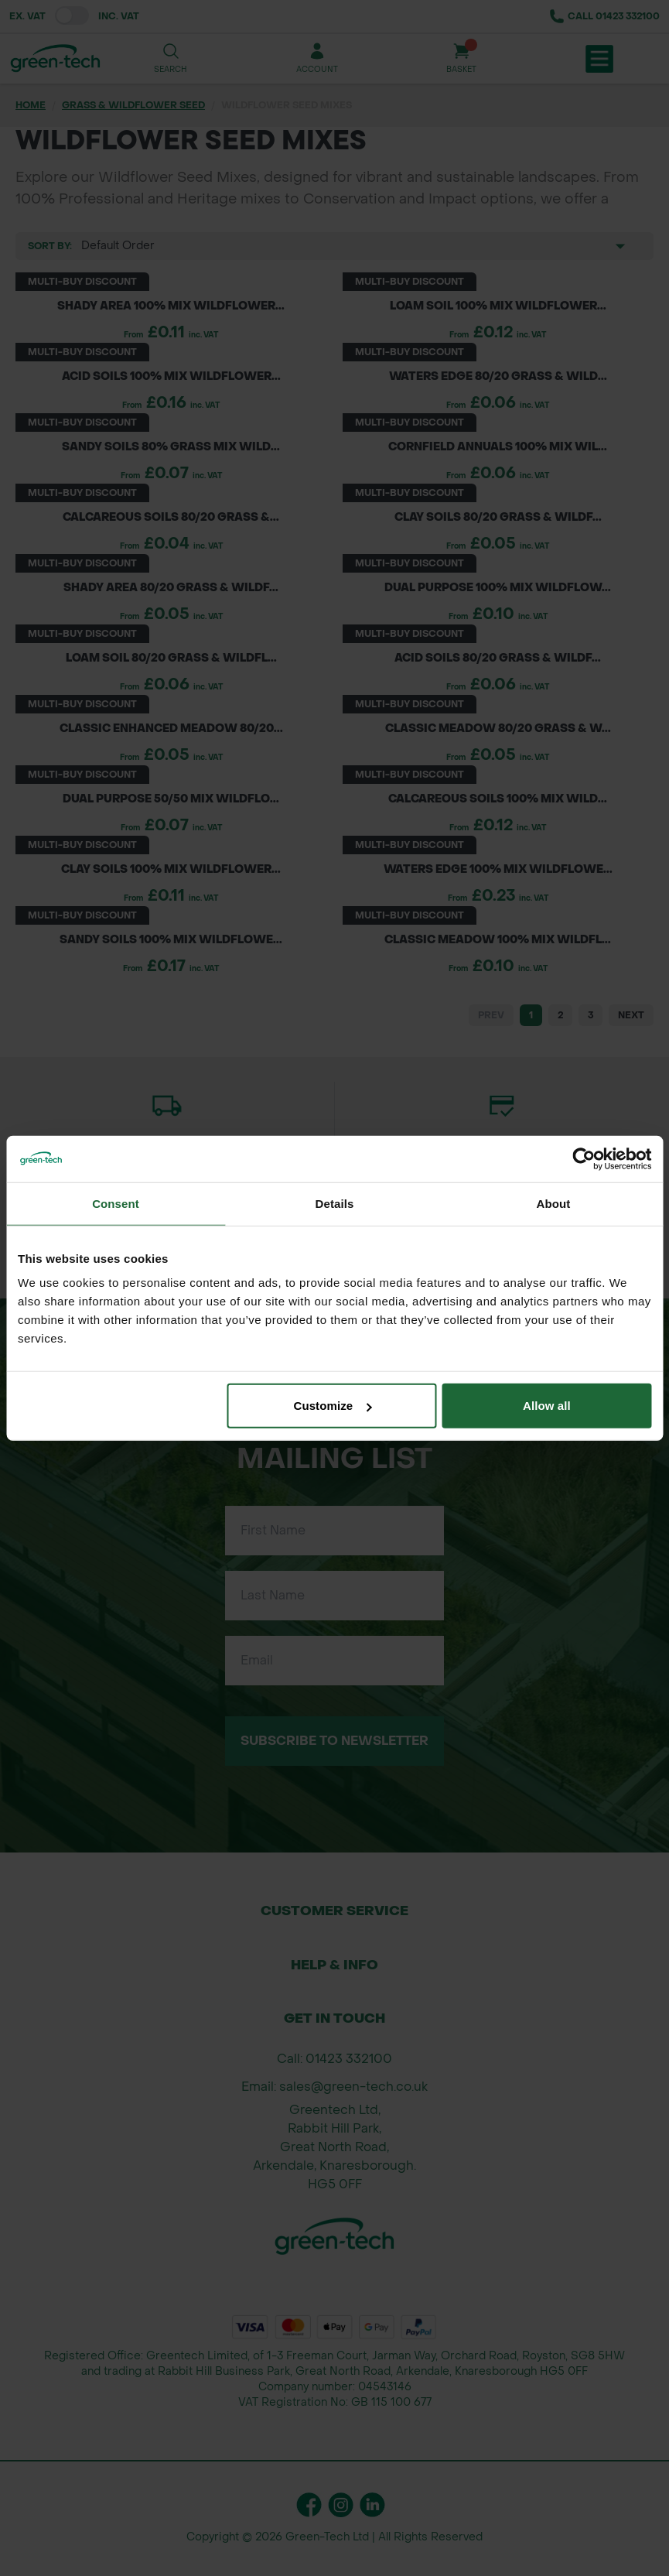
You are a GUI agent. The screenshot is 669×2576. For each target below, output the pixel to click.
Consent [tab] (115, 1202)
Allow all (547, 1405)
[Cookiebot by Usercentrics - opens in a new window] (583, 1158)
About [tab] (554, 1202)
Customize (332, 1405)
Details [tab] (335, 1202)
